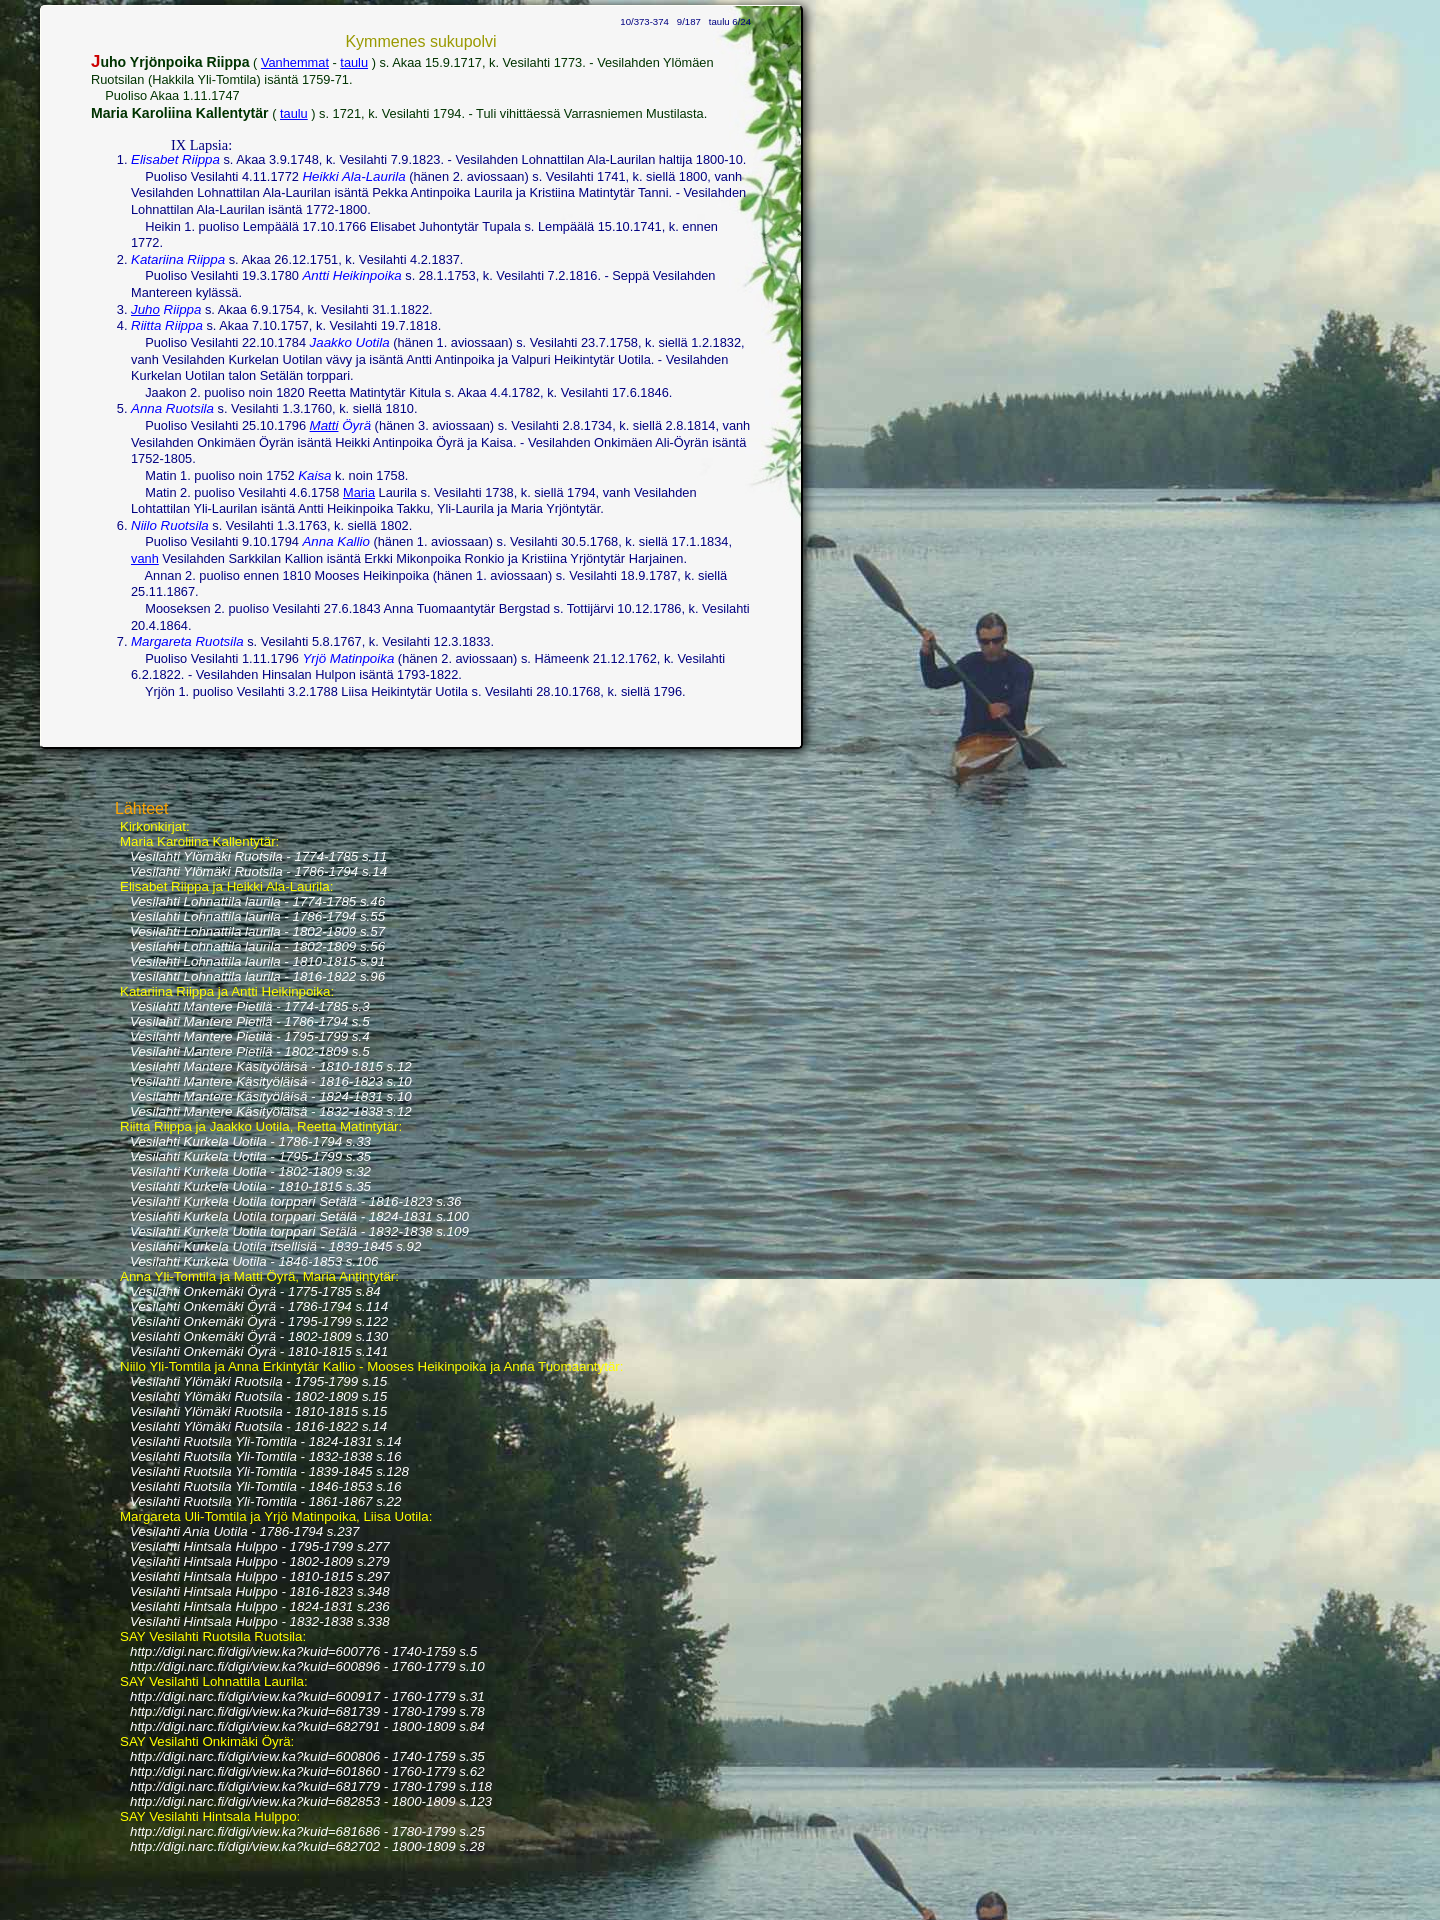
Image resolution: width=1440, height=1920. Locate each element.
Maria (359, 492)
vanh (145, 558)
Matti (324, 425)
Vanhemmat (295, 62)
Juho (145, 309)
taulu (354, 62)
